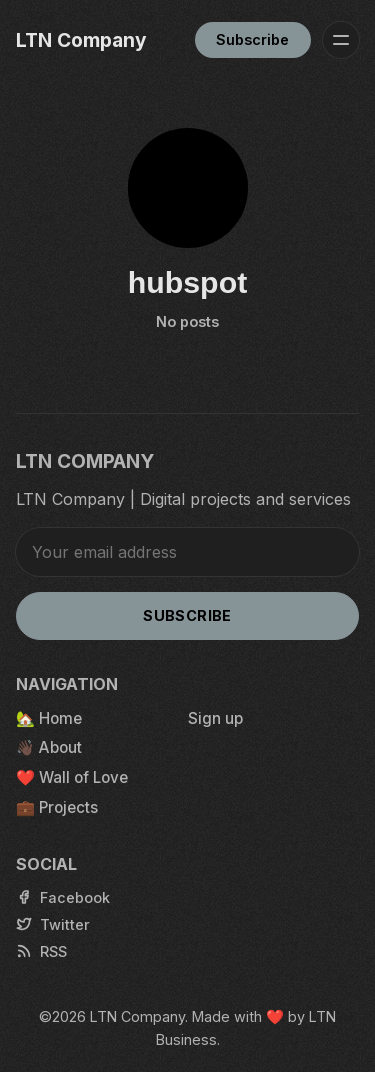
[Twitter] (53, 924)
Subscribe (252, 39)
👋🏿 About (49, 747)
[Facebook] (63, 897)
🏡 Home (49, 718)
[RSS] (41, 951)
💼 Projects (57, 807)
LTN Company (137, 1016)
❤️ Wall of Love (72, 777)
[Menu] (341, 40)
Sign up (215, 718)
